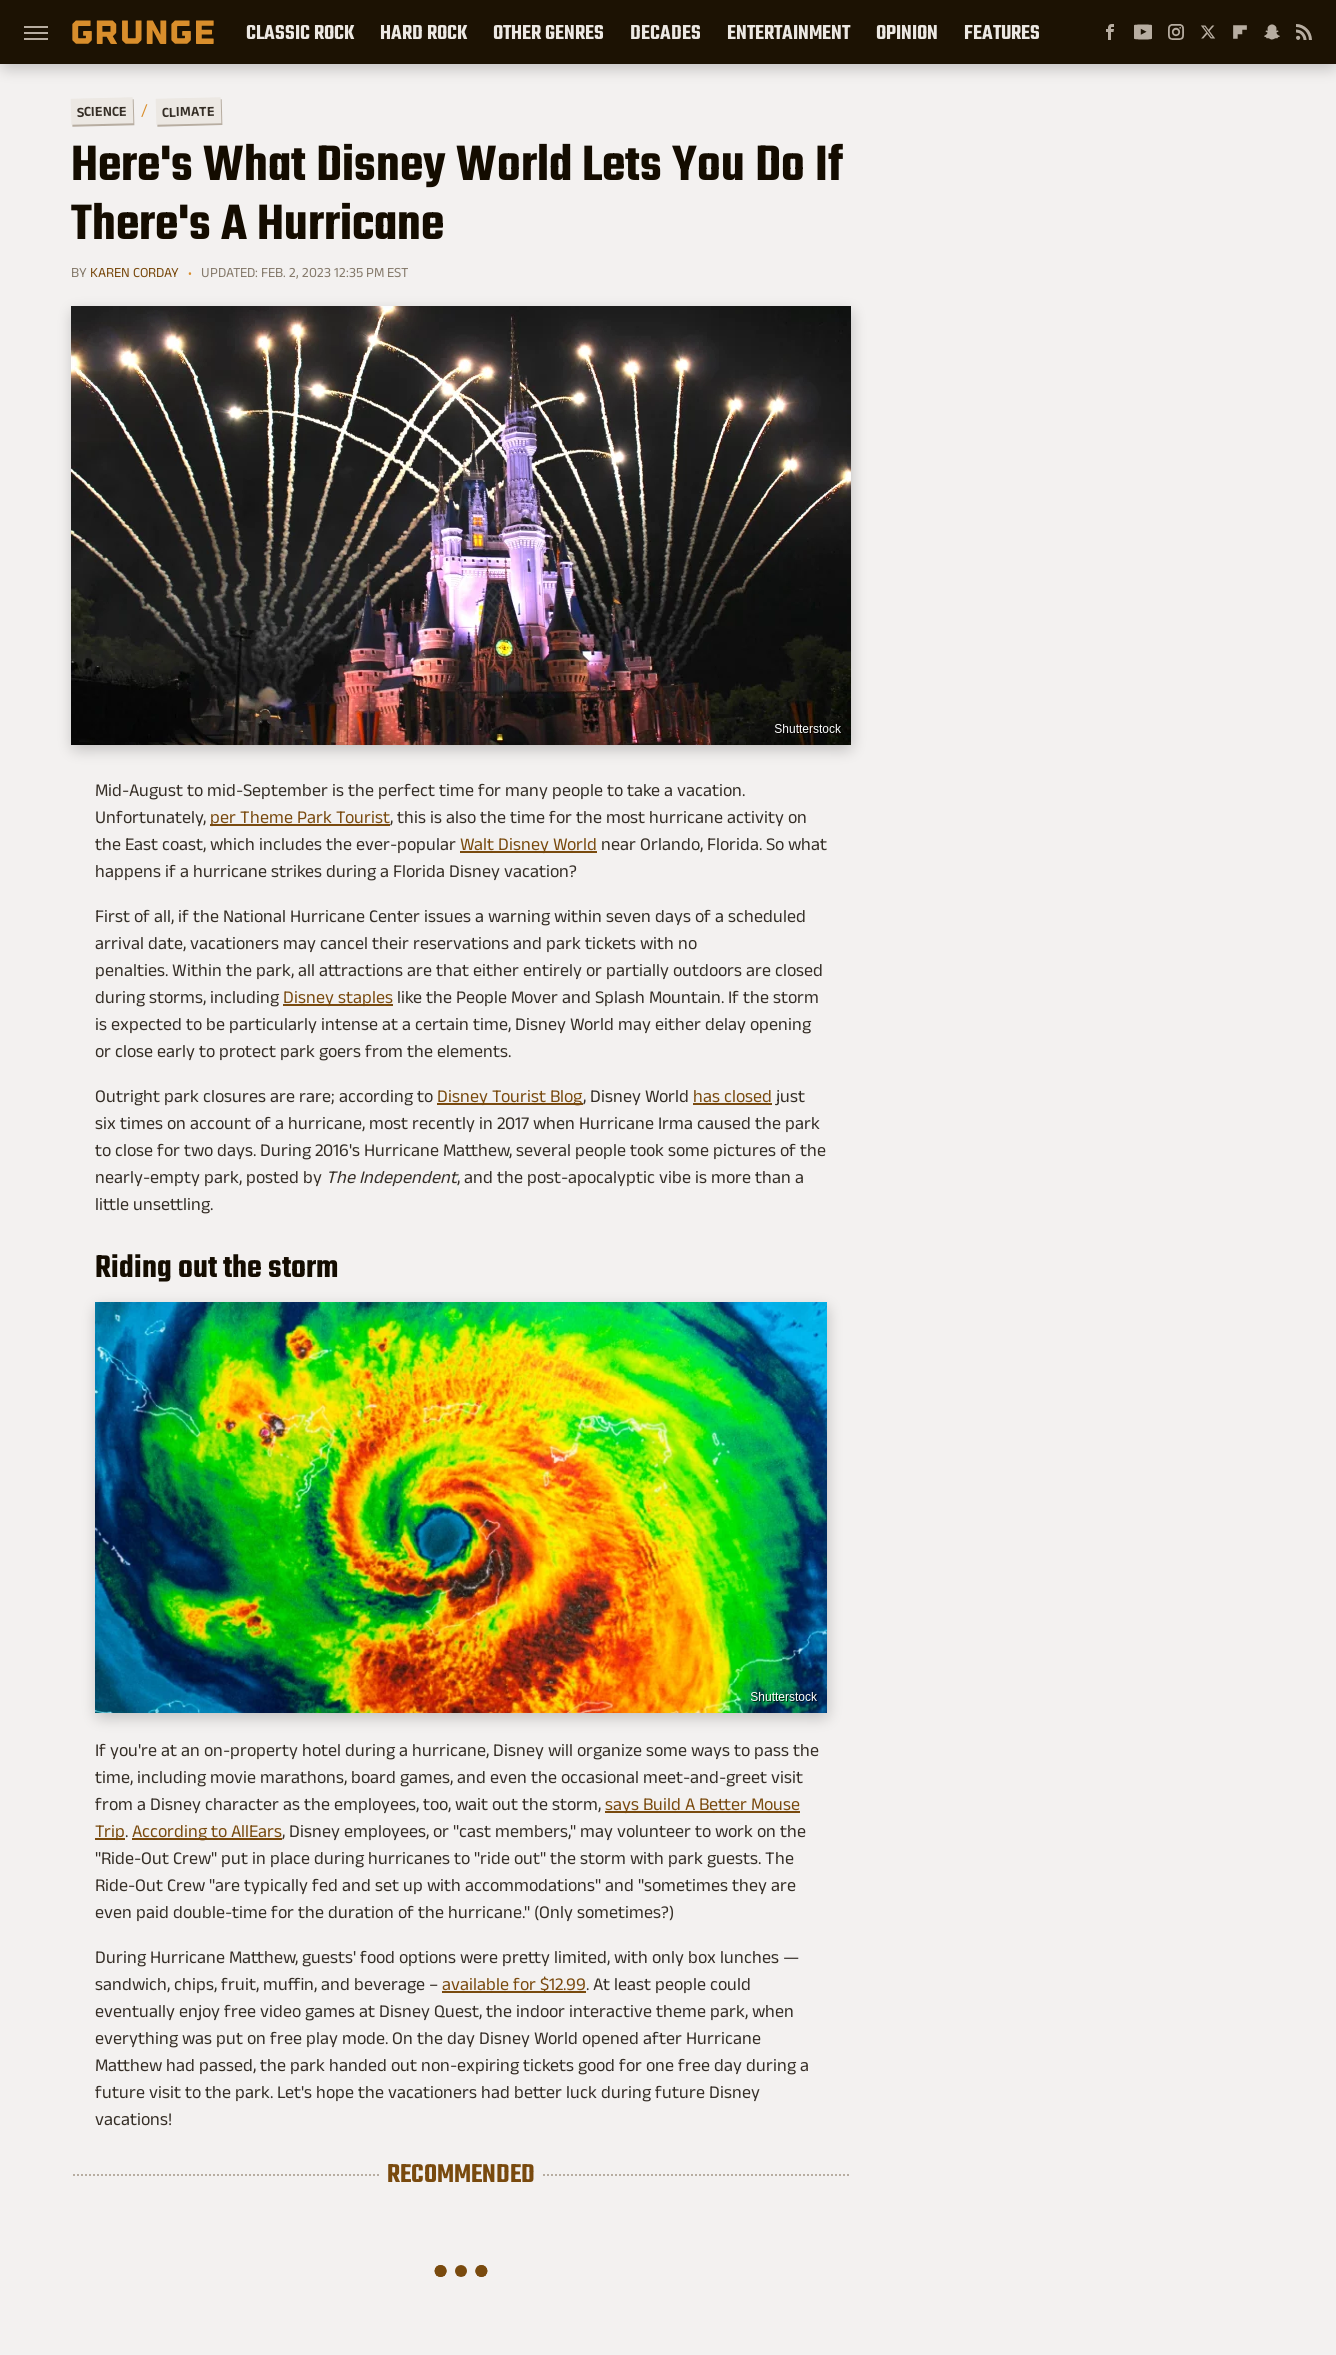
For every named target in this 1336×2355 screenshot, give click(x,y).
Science (102, 110)
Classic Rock (300, 32)
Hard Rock (423, 32)
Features (1002, 32)
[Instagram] (1176, 32)
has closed (732, 1096)
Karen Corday (134, 272)
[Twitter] (1208, 32)
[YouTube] (1143, 32)
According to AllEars (207, 1831)
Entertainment (788, 32)
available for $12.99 (514, 1984)
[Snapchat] (1272, 32)
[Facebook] (1110, 32)
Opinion (907, 32)
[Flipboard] (1240, 32)
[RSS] (1304, 32)
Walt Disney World (528, 844)
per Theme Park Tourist (300, 817)
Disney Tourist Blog (510, 1096)
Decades (665, 32)
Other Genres (548, 32)
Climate (188, 110)
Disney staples (338, 997)
